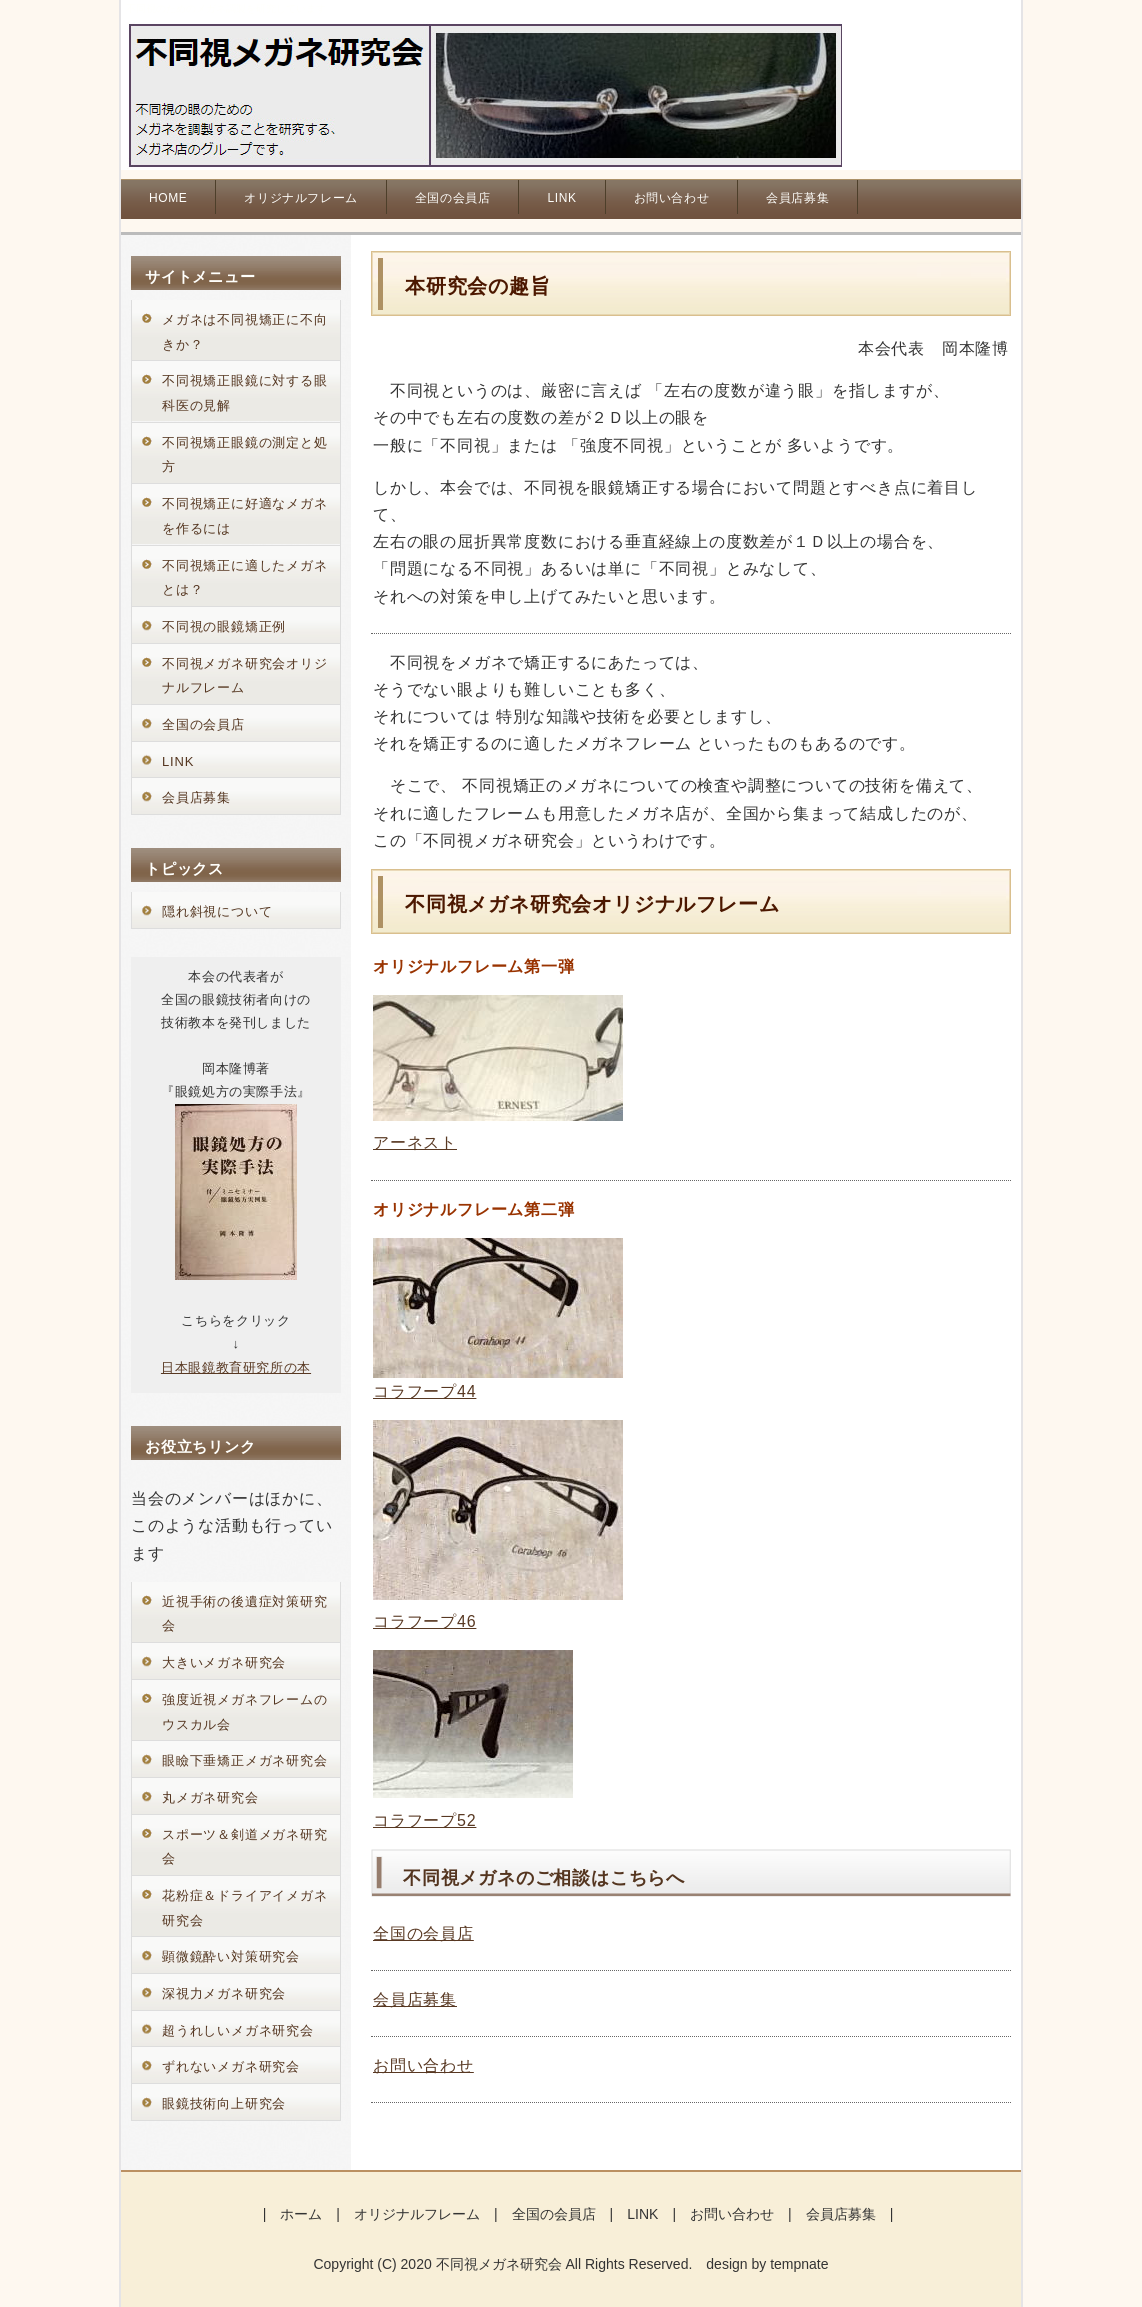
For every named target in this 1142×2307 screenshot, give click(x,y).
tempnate (799, 2264)
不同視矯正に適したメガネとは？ (245, 578)
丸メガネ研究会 (210, 1797)
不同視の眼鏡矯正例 (224, 626)
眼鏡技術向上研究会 (224, 2103)
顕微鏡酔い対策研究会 (231, 1956)
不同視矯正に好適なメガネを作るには (245, 516)
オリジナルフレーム (300, 198)
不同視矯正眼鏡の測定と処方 (245, 455)
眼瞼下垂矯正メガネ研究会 (245, 1760)
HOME (168, 198)
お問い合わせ (672, 198)
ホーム (301, 2214)
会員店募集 (797, 198)
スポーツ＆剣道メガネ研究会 (245, 1847)
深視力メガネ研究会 (224, 1993)
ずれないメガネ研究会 (231, 2066)
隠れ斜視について (217, 911)
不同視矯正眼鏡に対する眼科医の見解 (245, 393)
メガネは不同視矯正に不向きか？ (245, 332)
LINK (561, 198)
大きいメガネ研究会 (224, 1662)
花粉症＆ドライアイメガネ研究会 (245, 1908)
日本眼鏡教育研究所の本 (236, 1367)
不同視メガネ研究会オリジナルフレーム (245, 676)
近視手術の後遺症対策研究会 (245, 1614)
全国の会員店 (453, 198)
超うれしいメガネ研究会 (238, 2030)
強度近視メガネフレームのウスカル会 (245, 1712)
